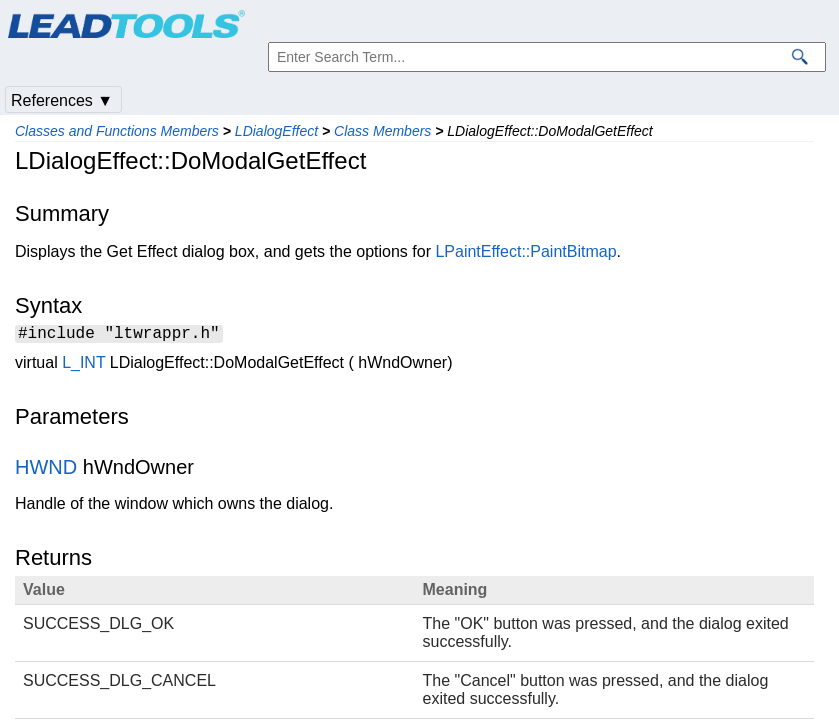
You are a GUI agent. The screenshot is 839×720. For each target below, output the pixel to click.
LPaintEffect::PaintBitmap (525, 251)
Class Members (382, 131)
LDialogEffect (276, 131)
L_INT (83, 365)
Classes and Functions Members (117, 131)
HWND (46, 470)
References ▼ (62, 100)
